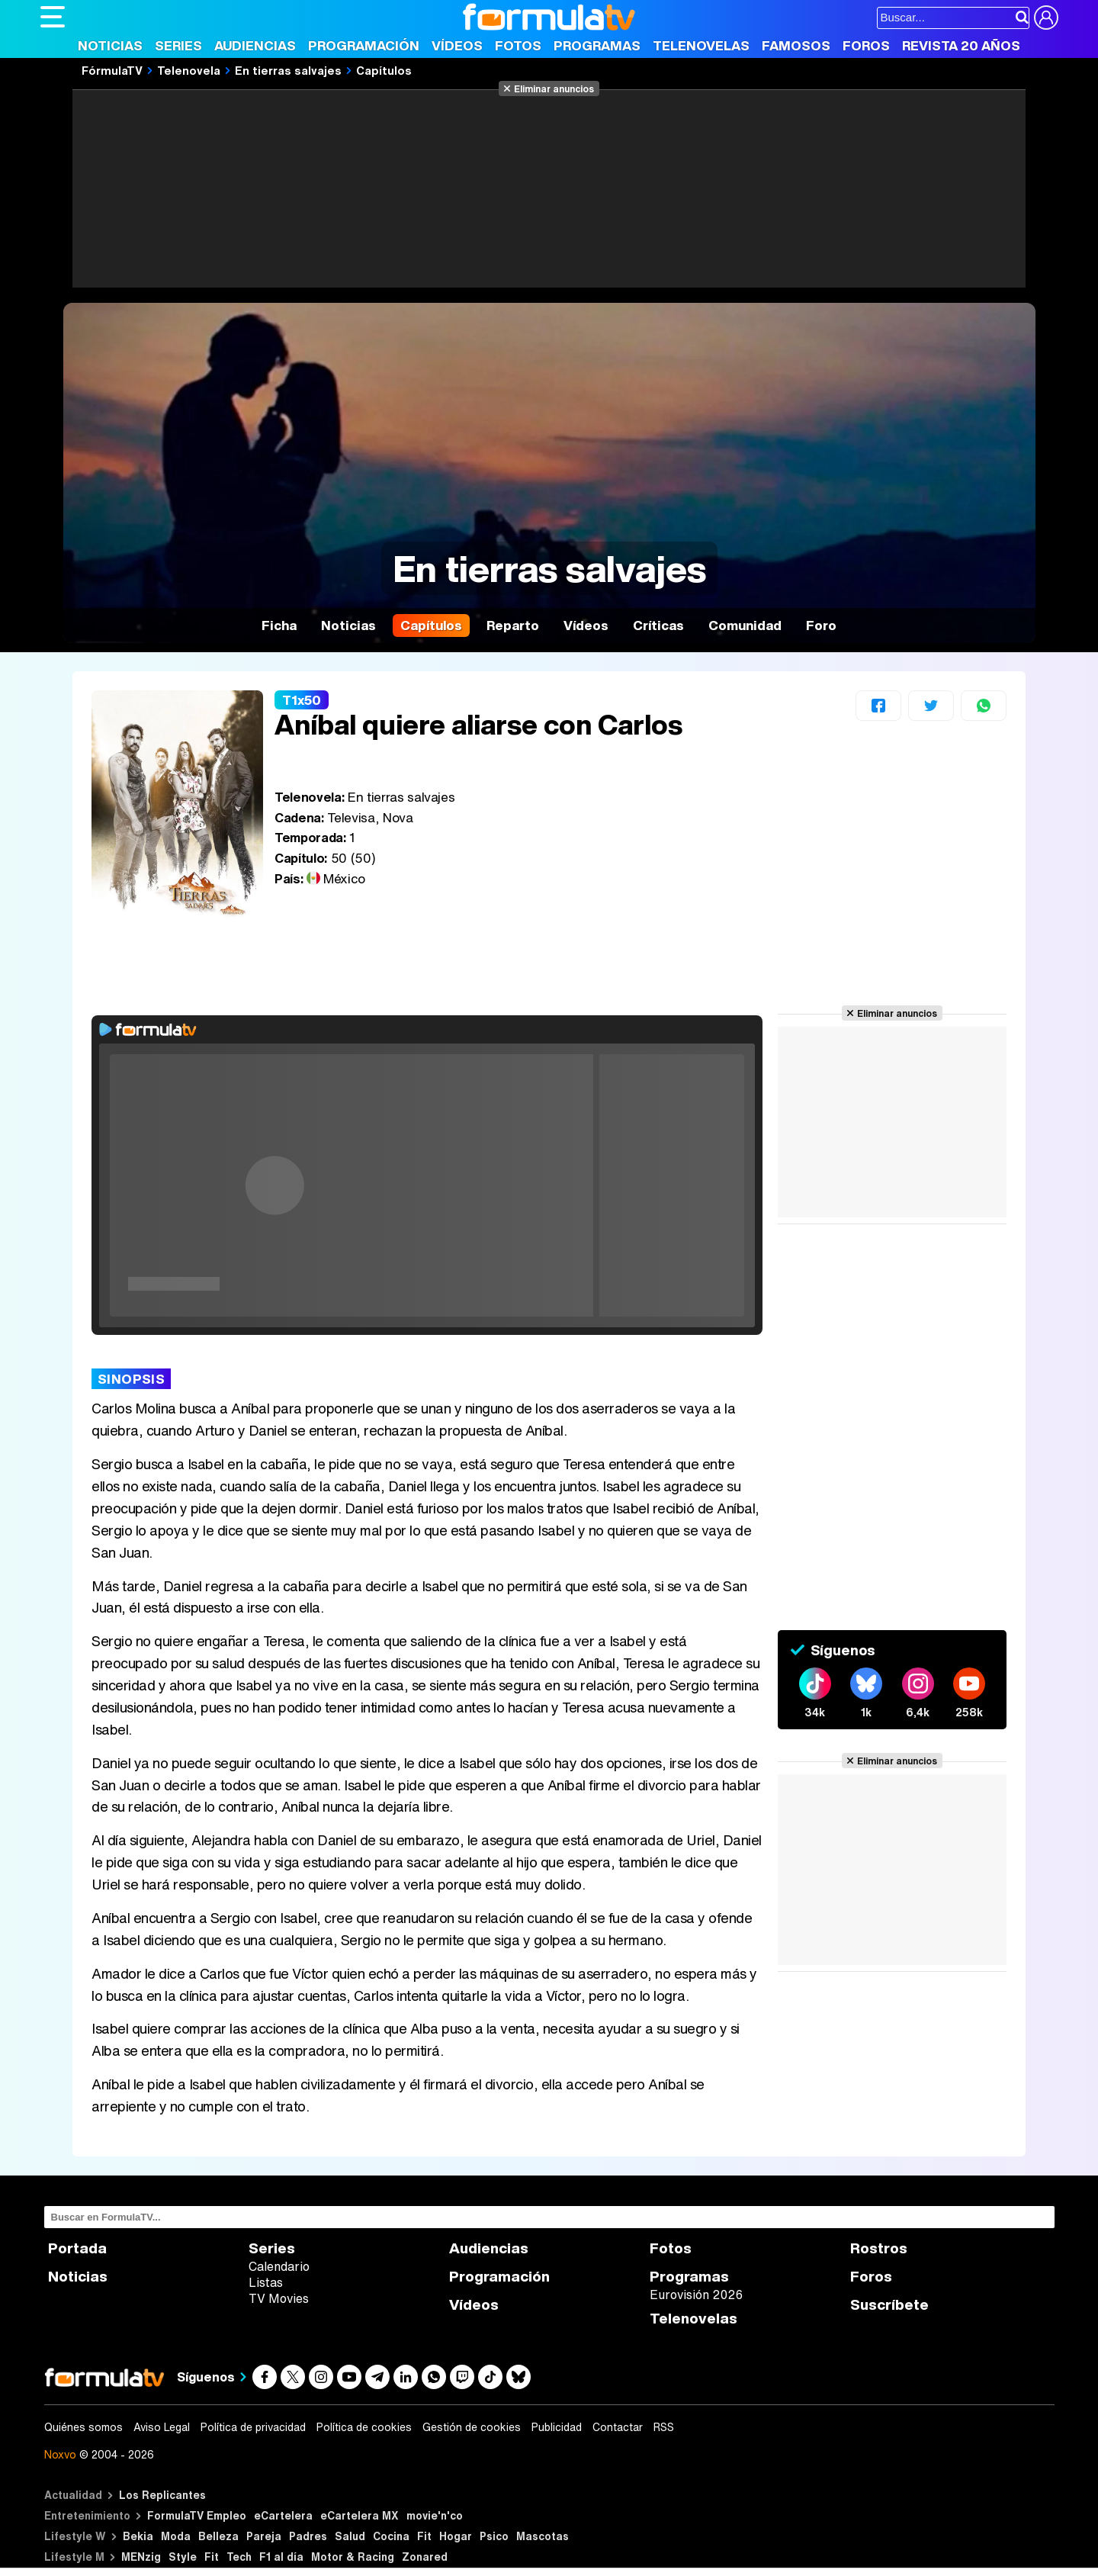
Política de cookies (364, 2427)
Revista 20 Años (961, 45)
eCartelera (283, 2515)
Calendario (279, 2266)
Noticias (110, 45)
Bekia (138, 2536)
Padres (308, 2536)
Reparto (512, 625)
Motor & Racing (352, 2557)
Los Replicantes (162, 2495)
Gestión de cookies (471, 2427)
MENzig (141, 2557)
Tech (239, 2557)
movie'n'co (434, 2515)
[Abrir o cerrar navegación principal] (52, 16)
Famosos (796, 45)
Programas (597, 45)
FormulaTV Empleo (196, 2515)
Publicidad (556, 2427)
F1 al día (281, 2557)
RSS (663, 2427)
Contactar (617, 2427)
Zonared (425, 2557)
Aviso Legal (161, 2427)
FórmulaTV (112, 70)
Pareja (263, 2536)
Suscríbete (889, 2305)
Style (183, 2557)
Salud (350, 2536)
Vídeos (457, 45)
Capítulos (384, 70)
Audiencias (255, 45)
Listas (266, 2282)
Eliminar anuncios (554, 88)
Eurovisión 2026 (696, 2294)
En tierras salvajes (288, 70)
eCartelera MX (359, 2515)
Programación (363, 45)
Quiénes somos (83, 2427)
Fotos (518, 45)
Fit (424, 2536)
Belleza (218, 2536)
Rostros (878, 2248)
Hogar (455, 2536)
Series (178, 45)
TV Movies (279, 2298)
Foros (866, 45)
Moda (176, 2536)
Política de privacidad (253, 2427)
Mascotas (542, 2536)
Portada (77, 2248)
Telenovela (188, 70)
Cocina (391, 2536)
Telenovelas (701, 45)
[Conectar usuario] (1046, 17)
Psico (494, 2536)
